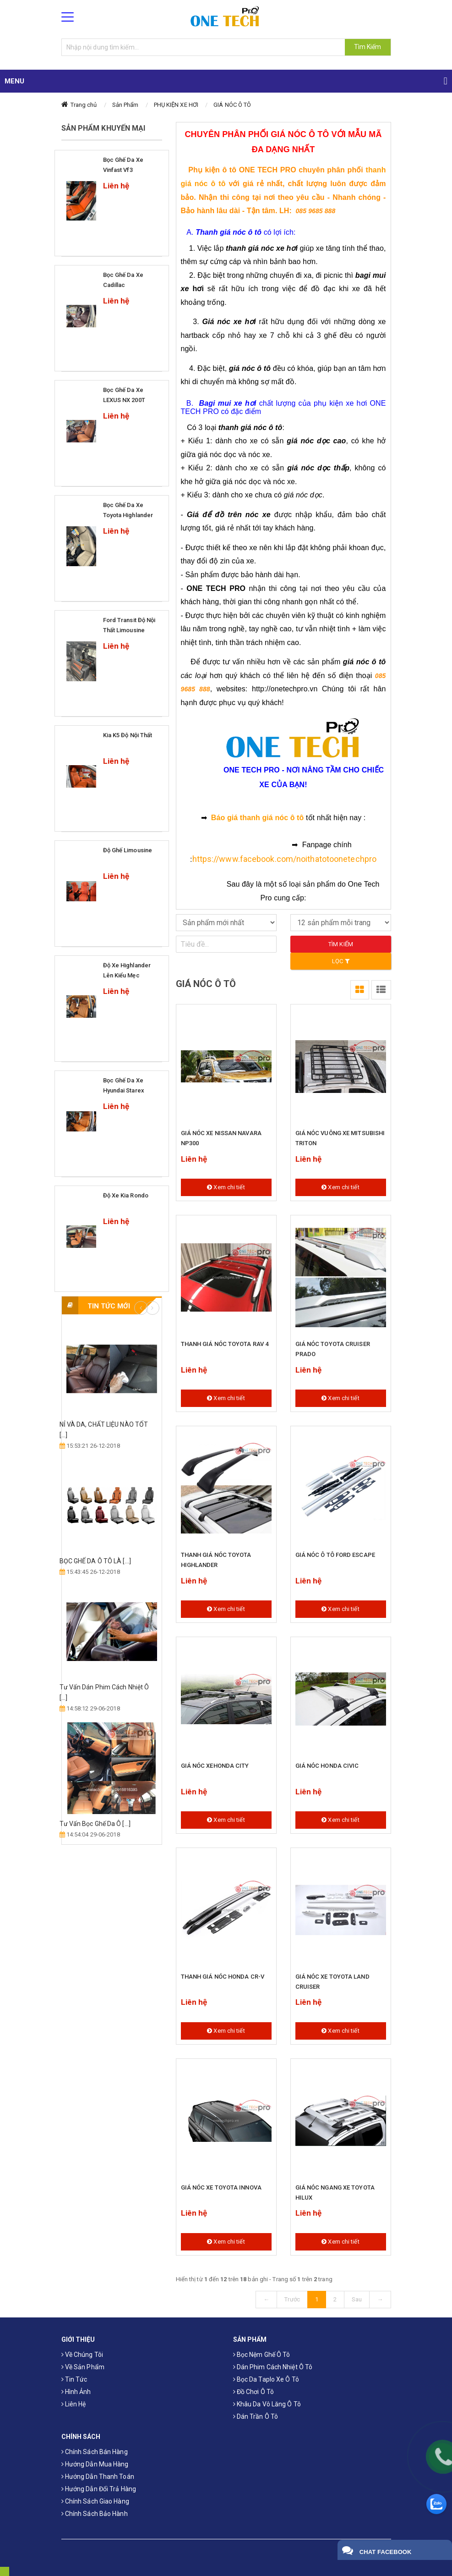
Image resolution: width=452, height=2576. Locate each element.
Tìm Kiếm (367, 46)
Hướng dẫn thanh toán (97, 2476)
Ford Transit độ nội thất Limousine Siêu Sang (129, 630)
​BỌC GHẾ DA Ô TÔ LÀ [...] (95, 1561)
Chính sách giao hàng (95, 2501)
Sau (357, 2299)
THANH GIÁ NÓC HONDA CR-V (222, 1976)
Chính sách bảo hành (94, 2513)
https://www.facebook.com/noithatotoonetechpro (284, 859)
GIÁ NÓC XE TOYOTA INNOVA (221, 2187)
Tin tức (74, 2379)
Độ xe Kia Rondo (126, 1195)
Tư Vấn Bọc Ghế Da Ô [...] (95, 1823)
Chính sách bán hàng (94, 2451)
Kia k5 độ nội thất (127, 735)
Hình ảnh (76, 2391)
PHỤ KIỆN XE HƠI (176, 104)
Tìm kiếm (340, 944)
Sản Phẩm (125, 104)
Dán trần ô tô (255, 2416)
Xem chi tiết (226, 1187)
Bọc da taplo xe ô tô (266, 2379)
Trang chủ (84, 104)
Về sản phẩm (82, 2367)
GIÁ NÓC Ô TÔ (232, 104)
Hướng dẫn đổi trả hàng (98, 2489)
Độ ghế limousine (127, 850)
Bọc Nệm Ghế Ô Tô (261, 2354)
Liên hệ (73, 2404)
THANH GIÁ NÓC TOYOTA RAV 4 (225, 1343)
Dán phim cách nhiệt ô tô (273, 2367)
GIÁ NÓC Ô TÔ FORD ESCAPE (335, 1554)
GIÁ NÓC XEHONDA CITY (215, 1765)
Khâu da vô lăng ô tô (267, 2404)
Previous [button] (141, 1308)
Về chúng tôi (82, 2354)
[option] (112, 1581)
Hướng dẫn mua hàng (95, 2464)
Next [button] (152, 1308)
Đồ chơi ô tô (253, 2391)
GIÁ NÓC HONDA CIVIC (327, 1765)
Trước (292, 2299)
